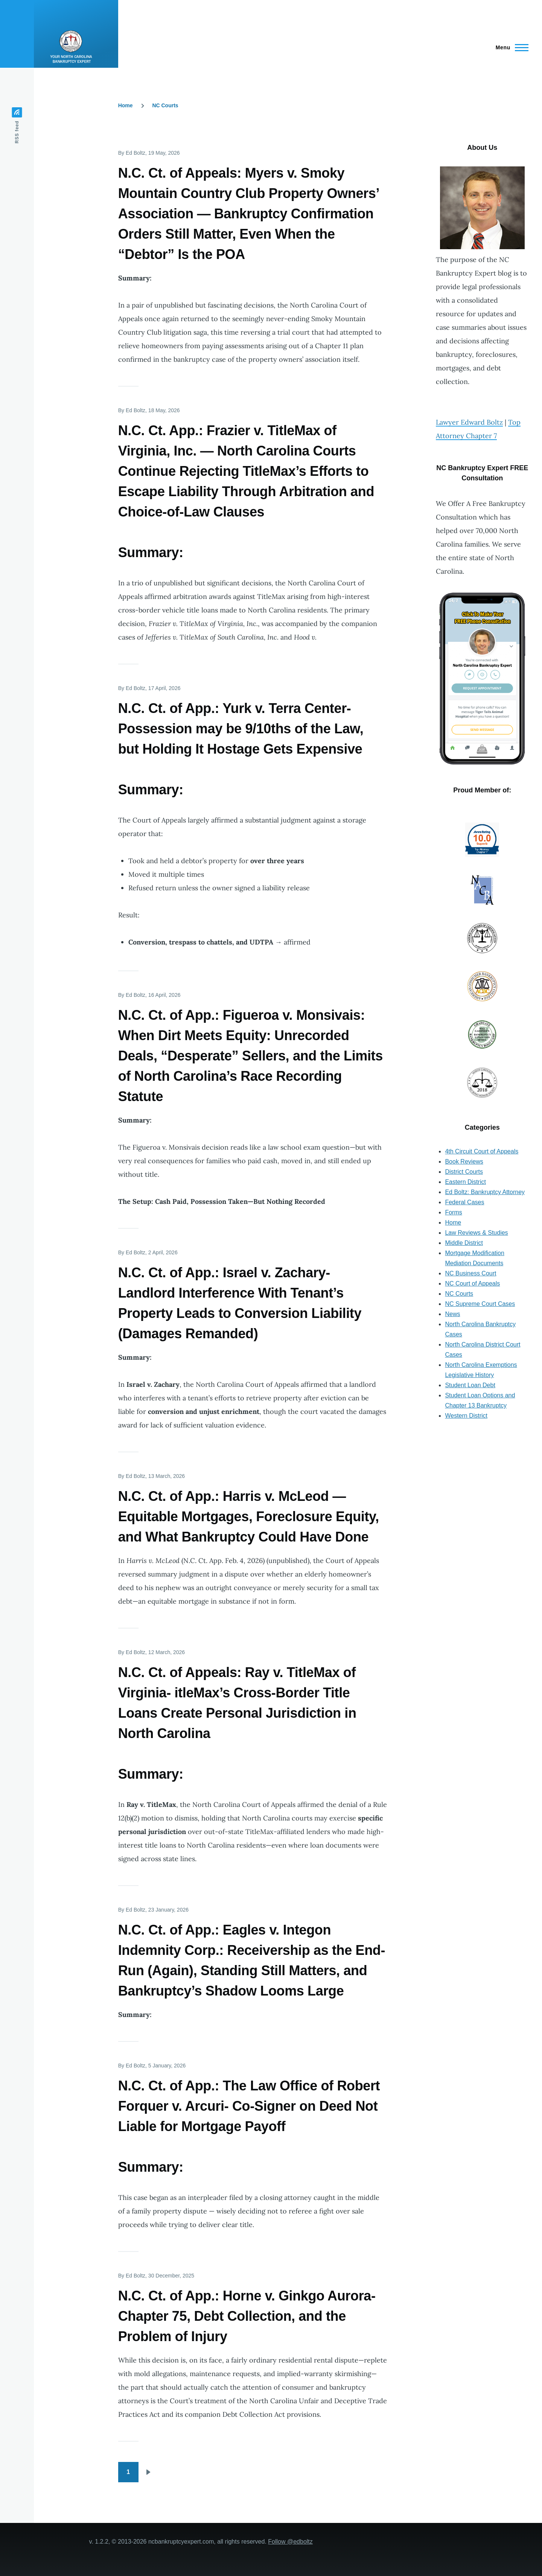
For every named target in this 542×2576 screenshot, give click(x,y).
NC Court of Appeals (472, 1283)
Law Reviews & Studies (476, 1232)
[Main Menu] (510, 47)
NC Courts (165, 105)
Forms (453, 1212)
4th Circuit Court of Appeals (481, 1151)
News (452, 1314)
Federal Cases (464, 1202)
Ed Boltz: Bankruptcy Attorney (485, 1192)
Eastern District (465, 1182)
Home (125, 105)
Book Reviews (464, 1161)
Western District (466, 1415)
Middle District (464, 1243)
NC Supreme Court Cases (480, 1304)
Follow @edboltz (290, 2541)
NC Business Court (470, 1273)
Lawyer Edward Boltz (469, 422)
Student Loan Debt (470, 1385)
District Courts (464, 1171)
